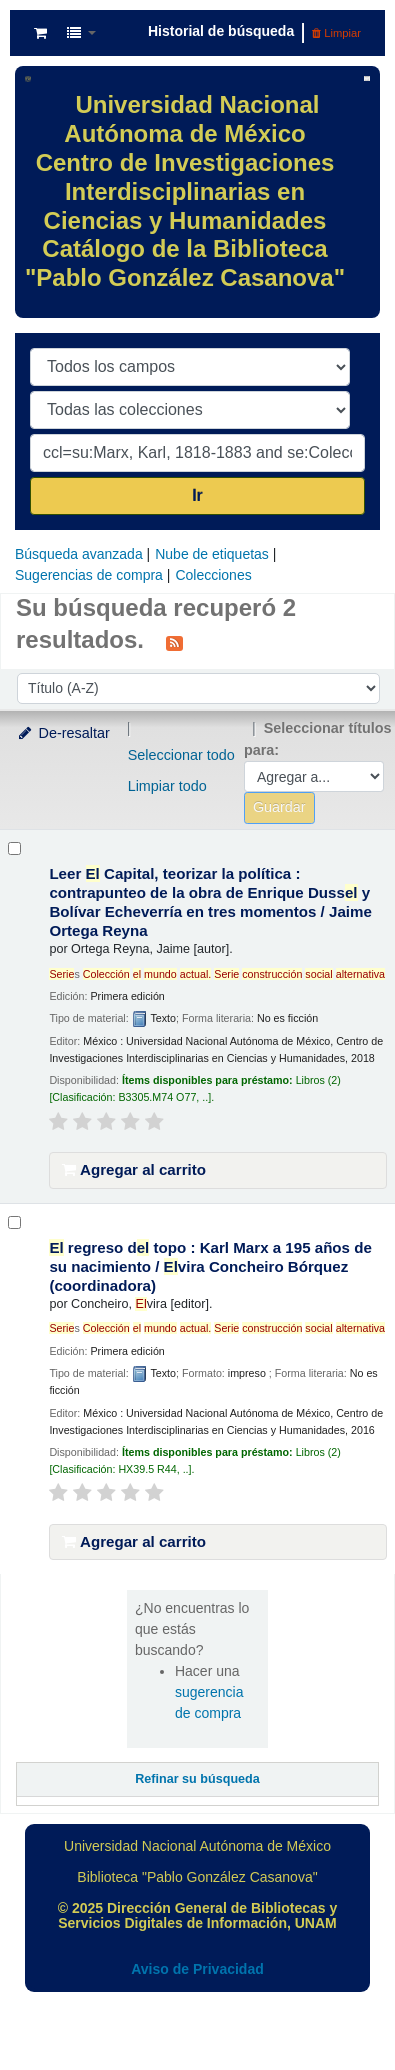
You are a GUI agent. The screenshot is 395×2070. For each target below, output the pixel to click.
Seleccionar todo (181, 755)
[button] (40, 33)
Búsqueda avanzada (79, 554)
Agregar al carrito (134, 1169)
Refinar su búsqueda (197, 1779)
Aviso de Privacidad (197, 1969)
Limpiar (336, 33)
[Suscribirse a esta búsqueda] (174, 642)
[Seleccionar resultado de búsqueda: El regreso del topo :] (14, 1222)
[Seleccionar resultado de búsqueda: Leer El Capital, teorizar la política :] (14, 848)
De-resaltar (63, 733)
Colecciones (213, 575)
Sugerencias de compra (89, 575)
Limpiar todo (167, 786)
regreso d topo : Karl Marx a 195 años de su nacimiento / (210, 1266)
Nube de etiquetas (212, 554)
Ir (197, 495)
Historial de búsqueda (221, 31)
